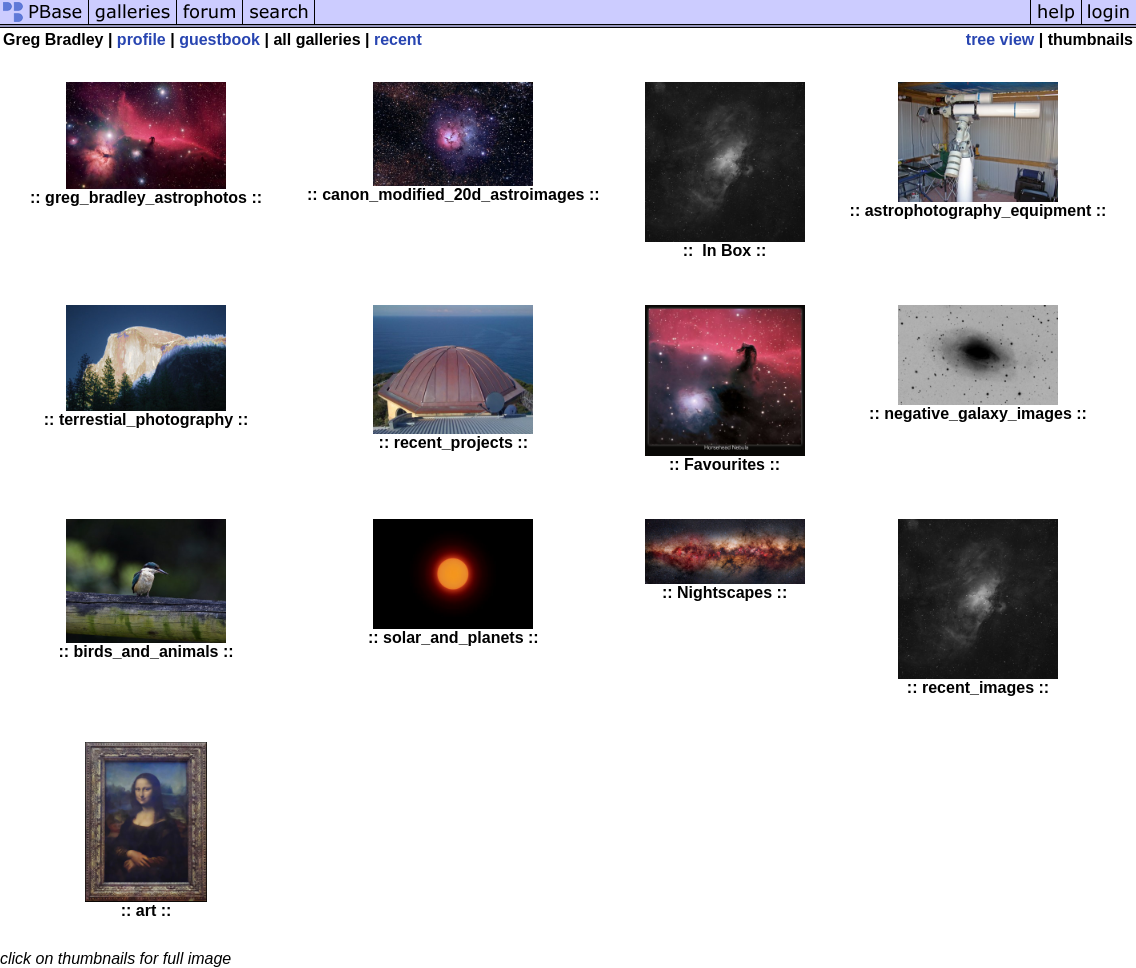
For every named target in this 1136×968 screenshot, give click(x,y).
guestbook (219, 39)
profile (141, 39)
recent (398, 39)
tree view (1000, 39)
